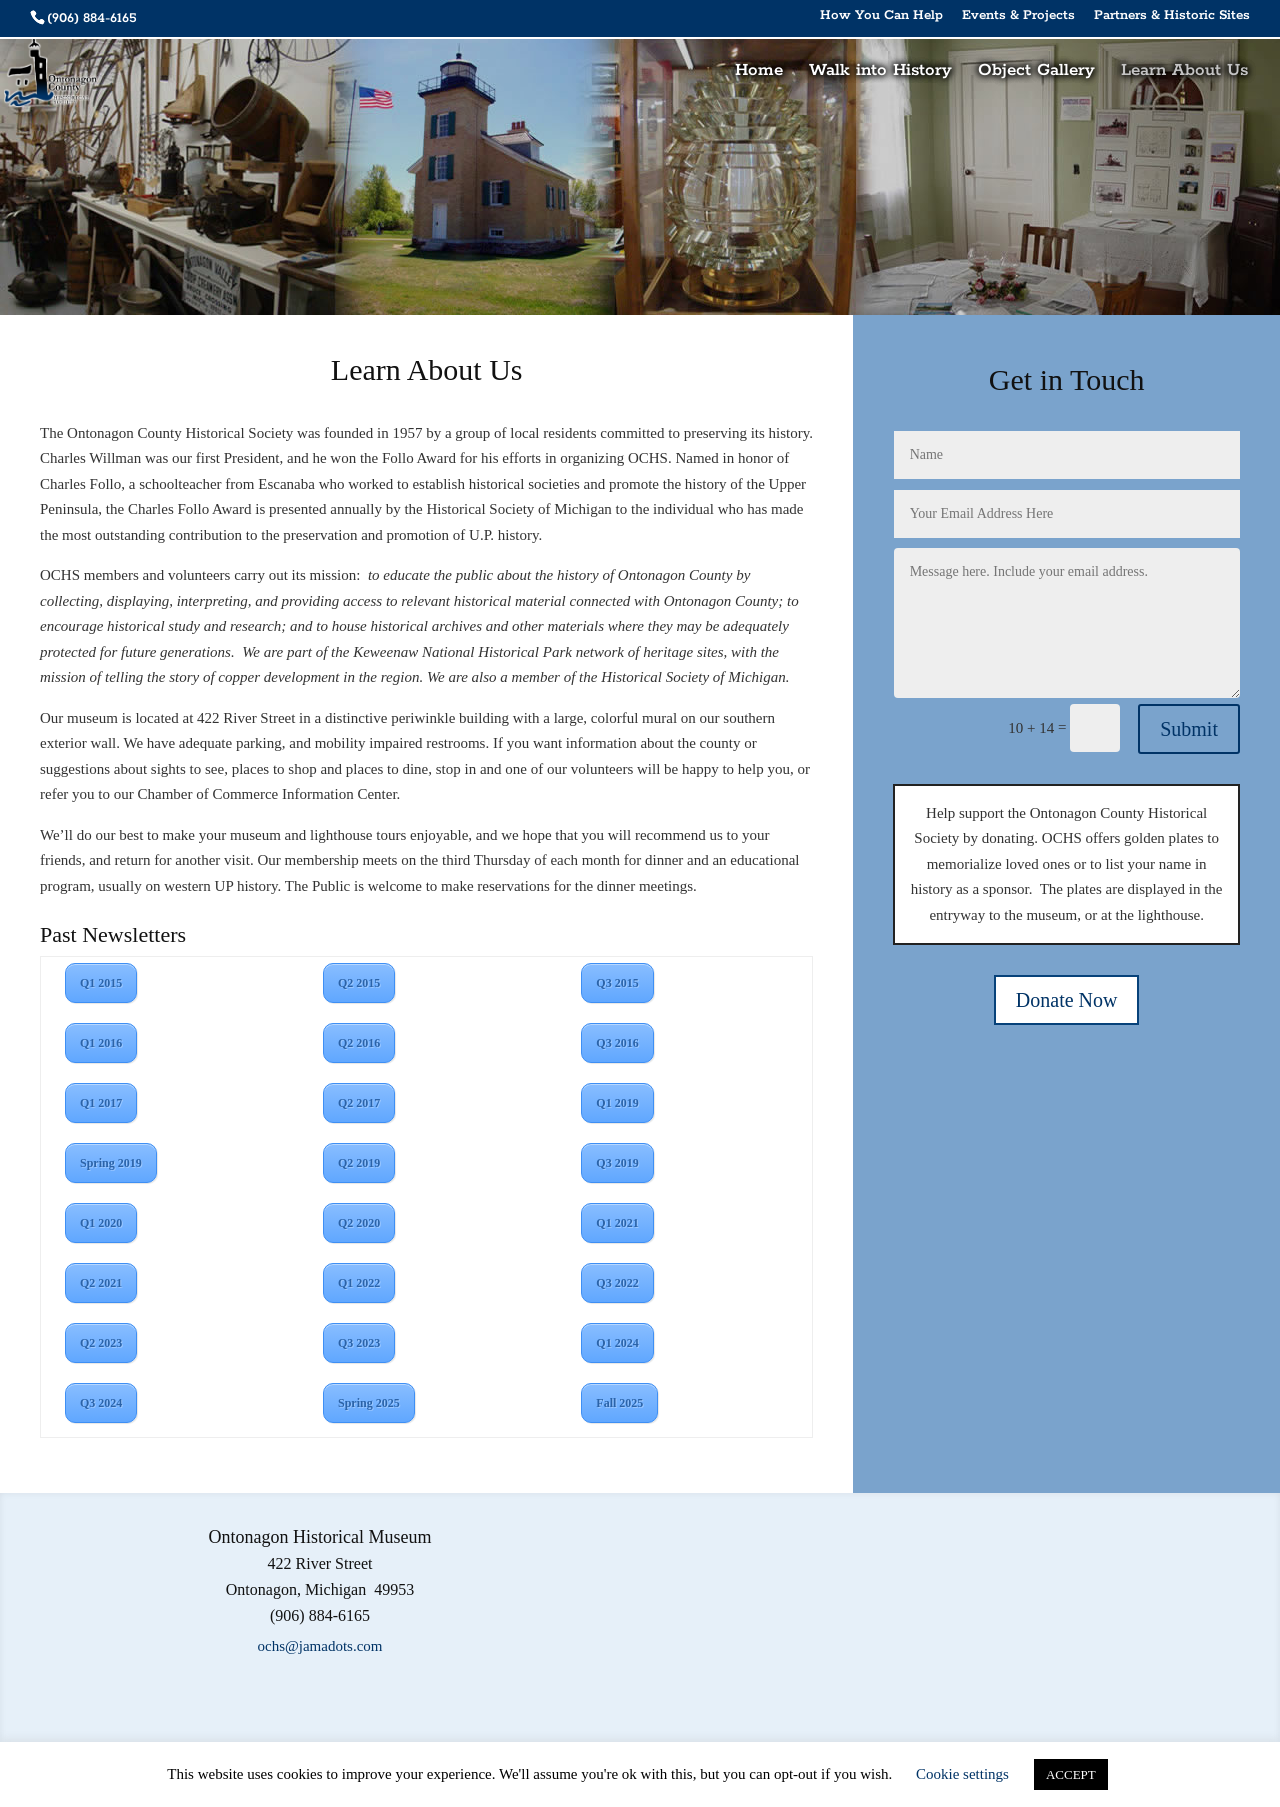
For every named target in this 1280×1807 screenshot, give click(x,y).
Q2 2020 (359, 1223)
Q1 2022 (359, 1283)
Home (759, 72)
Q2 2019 (359, 1163)
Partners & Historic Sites (1172, 16)
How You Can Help (881, 16)
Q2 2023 (101, 1343)
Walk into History (880, 72)
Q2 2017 (359, 1103)
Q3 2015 (617, 983)
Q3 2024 (101, 1403)
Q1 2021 (617, 1223)
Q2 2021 (101, 1283)
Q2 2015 (359, 983)
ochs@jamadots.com (319, 1646)
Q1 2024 (617, 1343)
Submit (1189, 729)
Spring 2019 (111, 1163)
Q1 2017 (101, 1103)
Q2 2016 (359, 1043)
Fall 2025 (619, 1403)
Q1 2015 (101, 983)
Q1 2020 (101, 1223)
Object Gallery (1036, 72)
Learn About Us (1184, 72)
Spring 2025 (369, 1403)
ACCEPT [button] (1071, 1774)
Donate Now (1067, 1000)
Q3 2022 (617, 1283)
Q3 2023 (359, 1343)
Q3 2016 (617, 1043)
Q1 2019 (617, 1103)
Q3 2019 (617, 1163)
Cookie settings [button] (962, 1774)
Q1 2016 (101, 1043)
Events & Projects (1018, 16)
